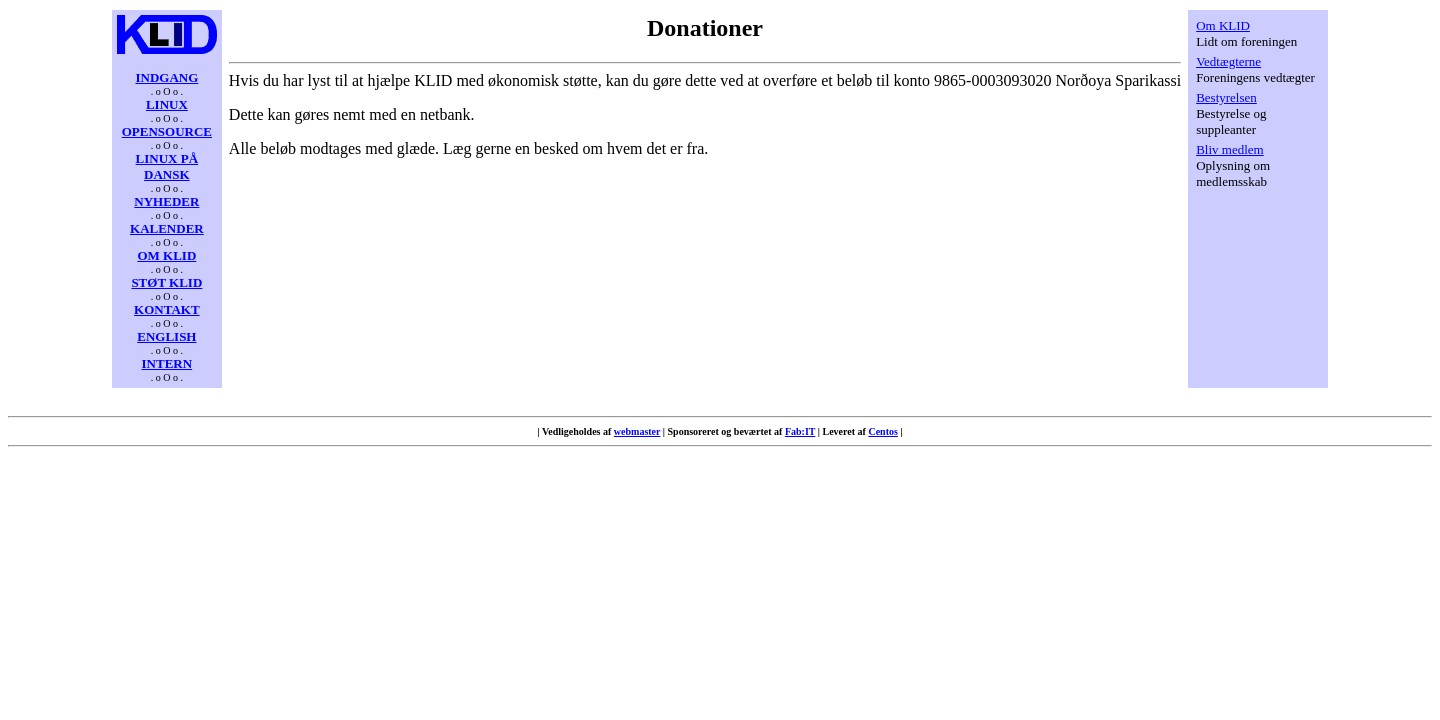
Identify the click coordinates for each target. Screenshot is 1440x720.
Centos (882, 431)
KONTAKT (167, 309)
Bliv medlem (1230, 149)
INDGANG (166, 77)
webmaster (637, 431)
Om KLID (1223, 25)
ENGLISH (166, 336)
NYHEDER (166, 201)
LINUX (167, 104)
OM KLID (166, 255)
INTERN (167, 363)
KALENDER (167, 228)
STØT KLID (166, 282)
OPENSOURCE (167, 131)
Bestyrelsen (1226, 97)
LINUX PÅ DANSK (167, 166)
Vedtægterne (1228, 61)
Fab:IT (800, 431)
